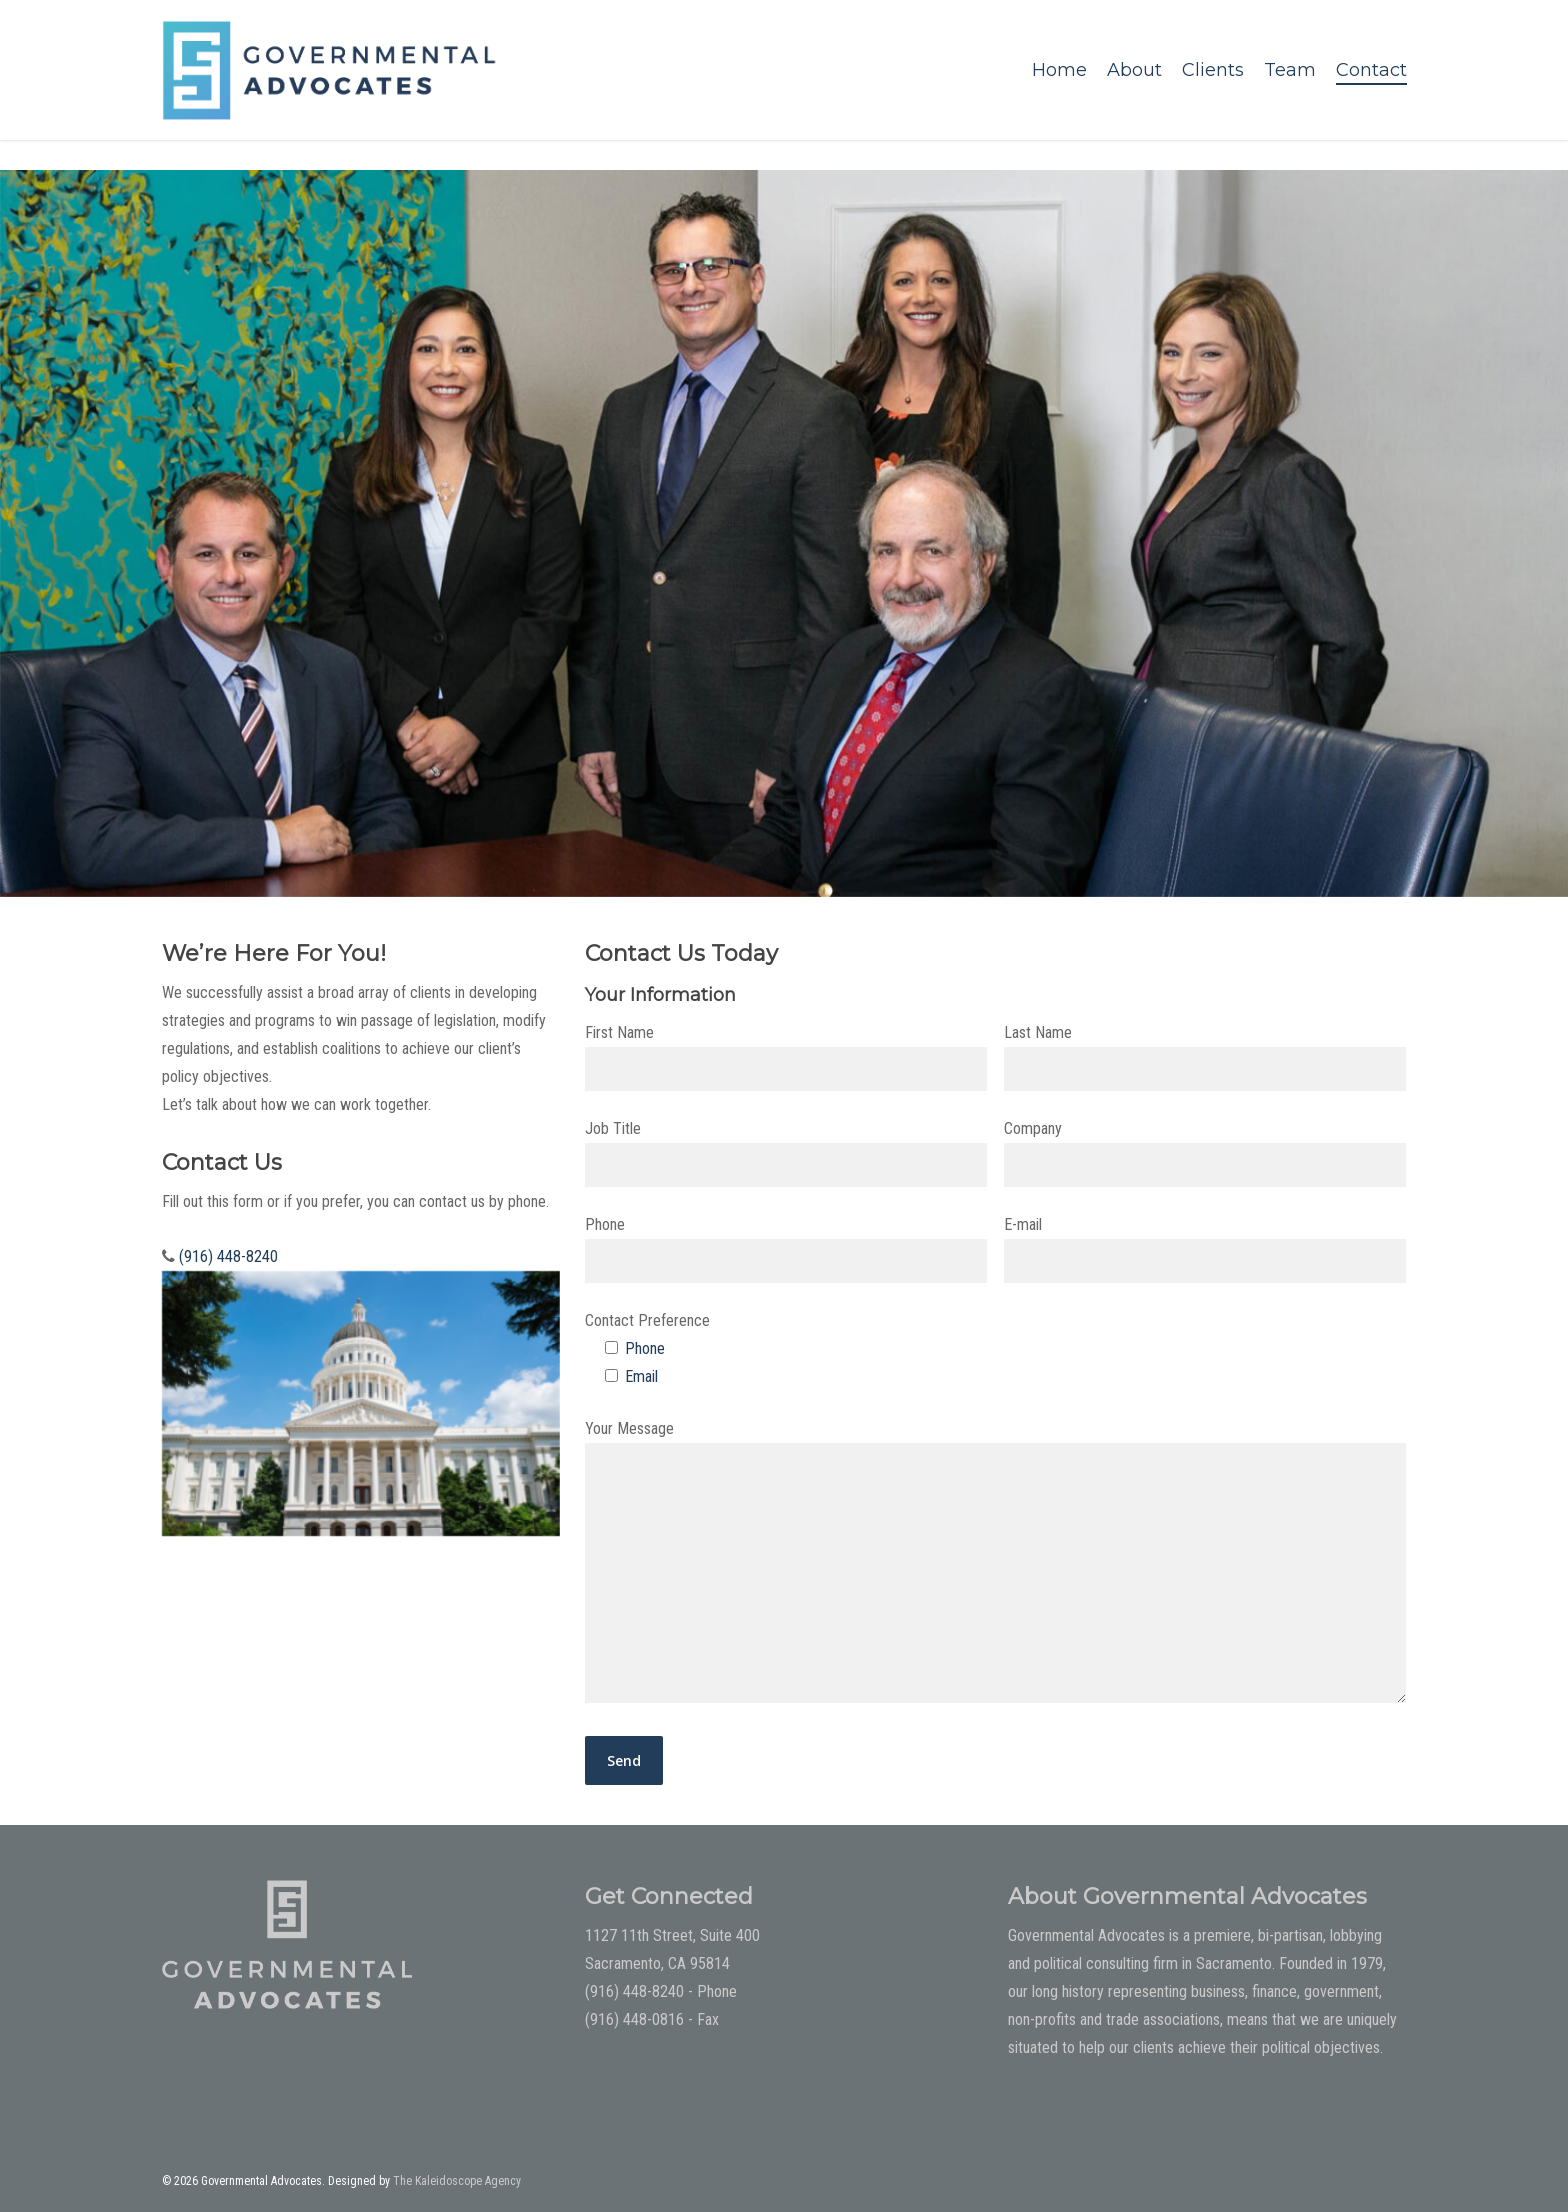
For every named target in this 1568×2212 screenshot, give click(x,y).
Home (1059, 70)
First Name (786, 1057)
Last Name (1205, 1057)
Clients (1213, 70)
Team (1290, 70)
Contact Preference (647, 1320)
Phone (786, 1249)
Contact (1371, 70)
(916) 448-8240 (228, 1256)
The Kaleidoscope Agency (457, 2181)
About (1134, 70)
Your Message (995, 1565)
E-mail (1205, 1249)
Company (1205, 1153)
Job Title (786, 1153)
